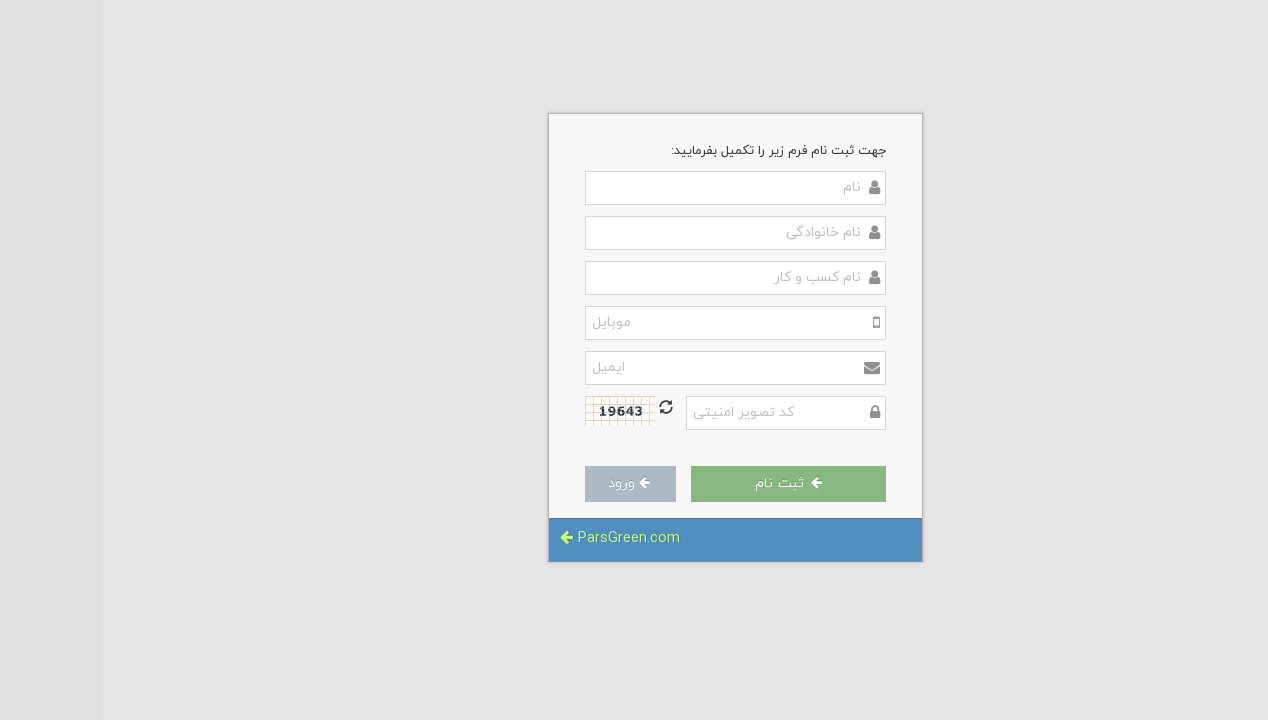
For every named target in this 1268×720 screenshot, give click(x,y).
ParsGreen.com (518, 538)
